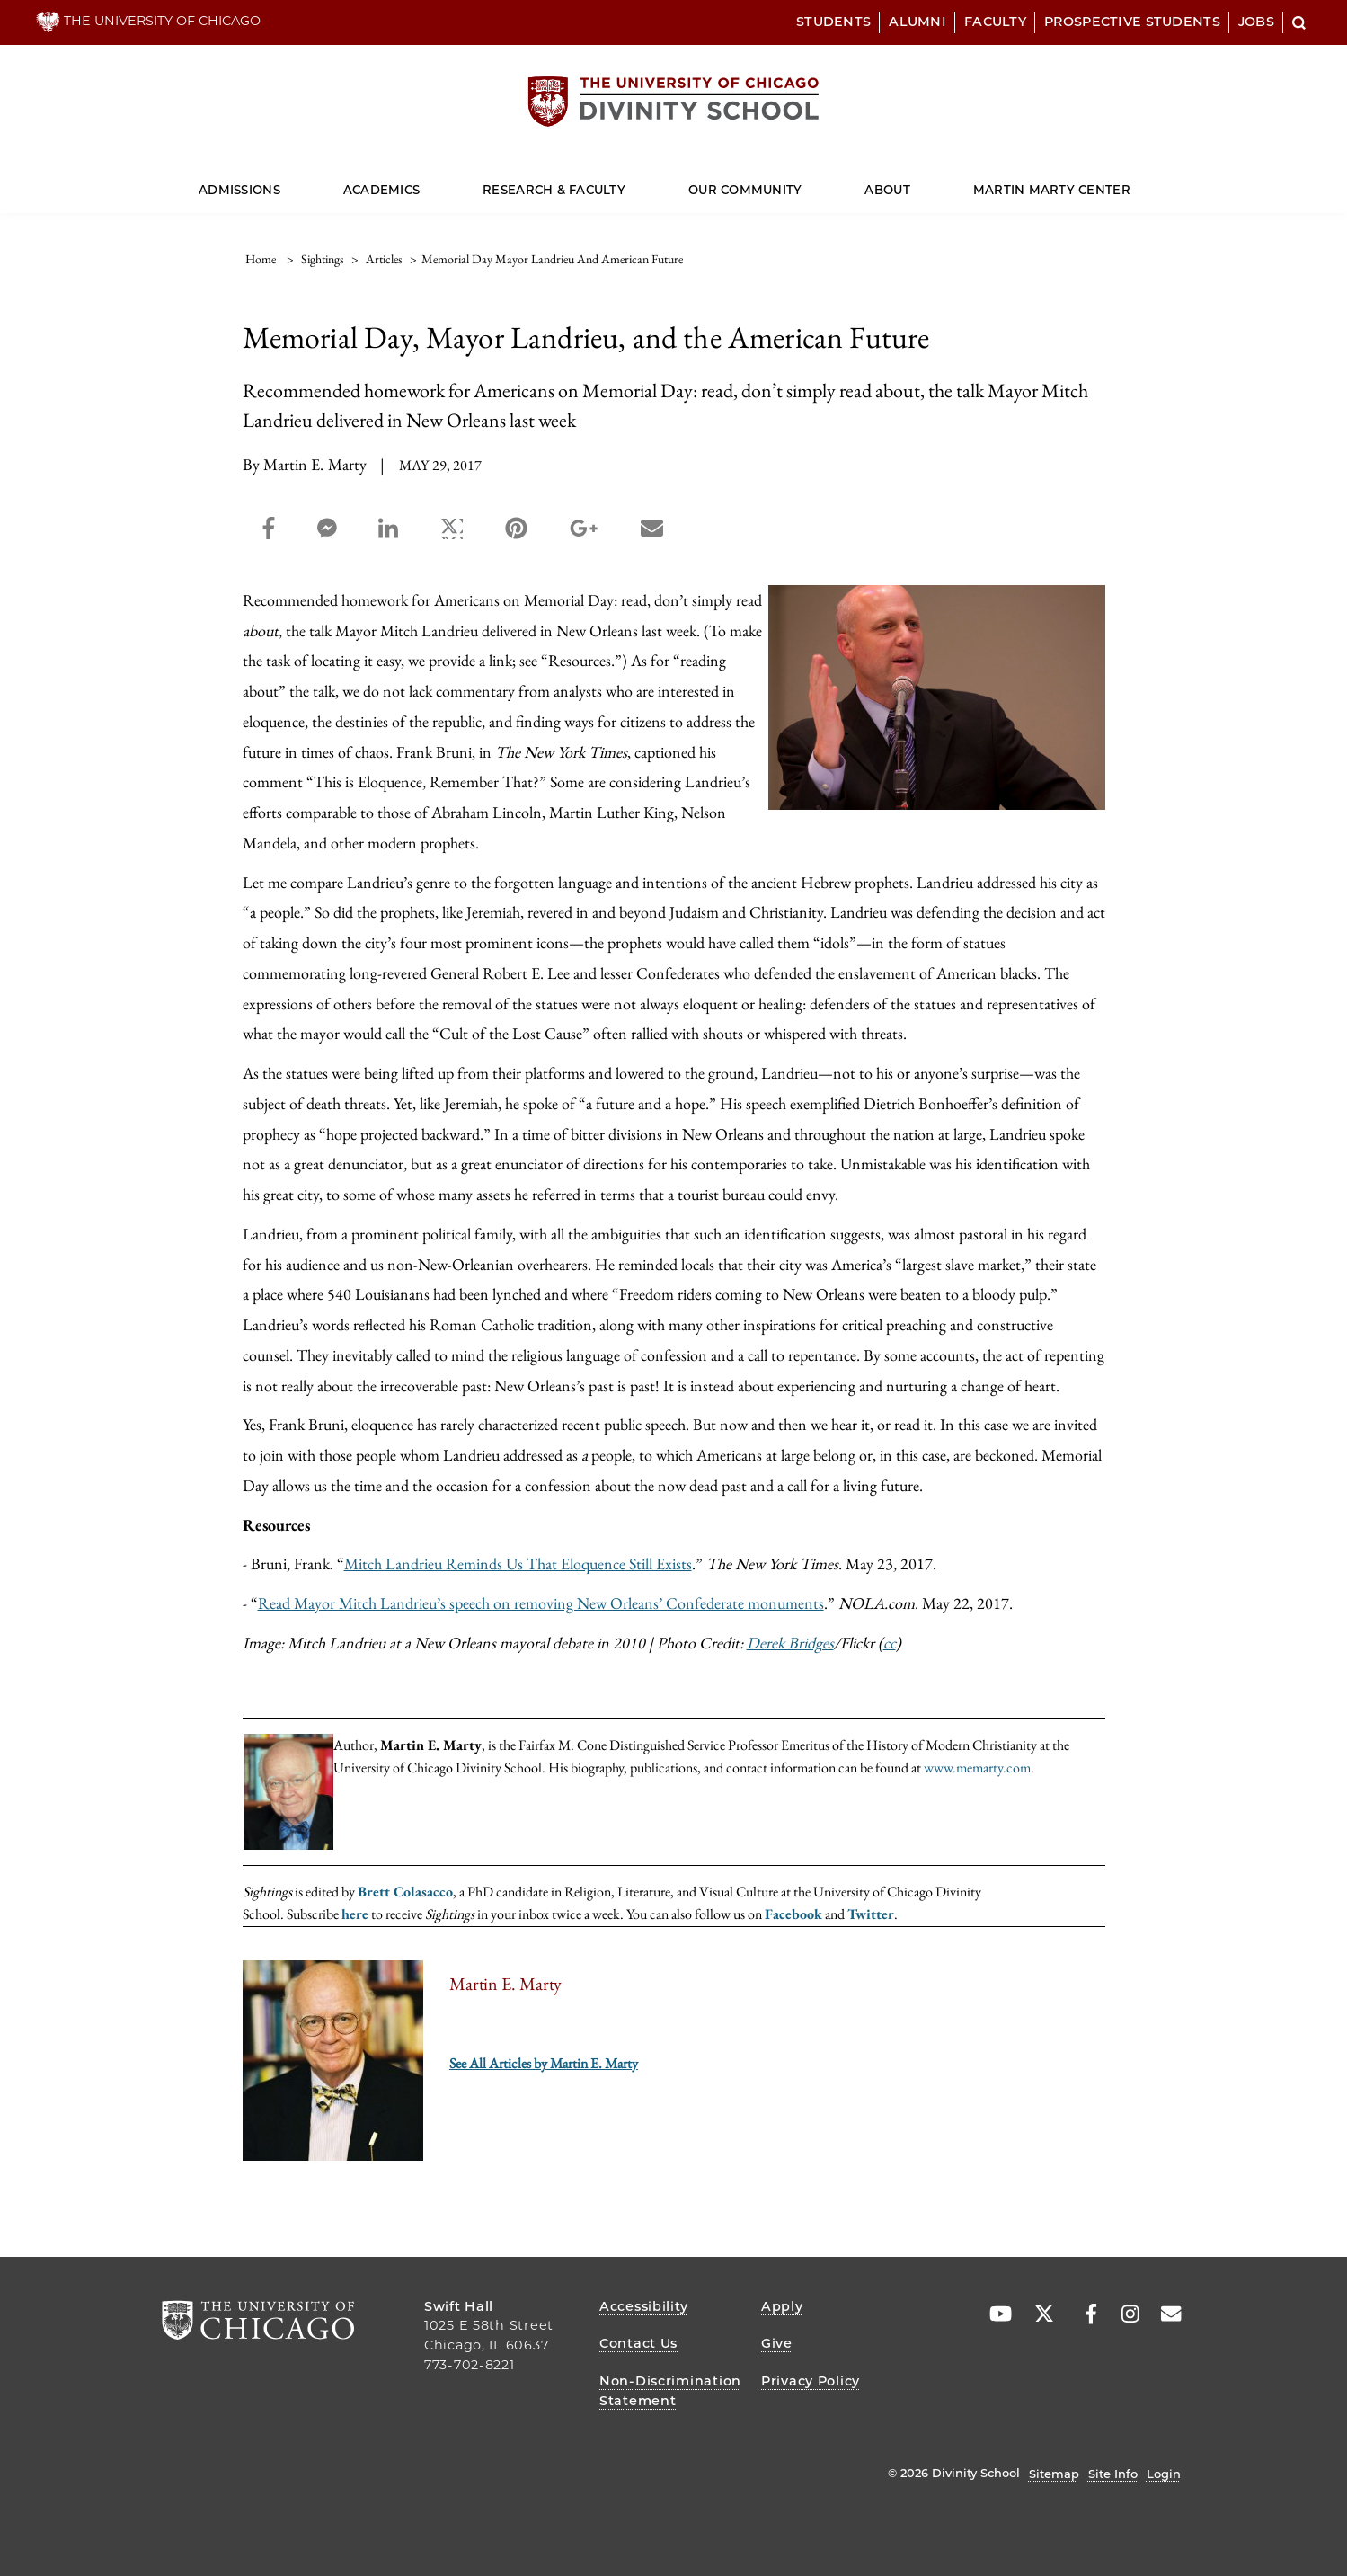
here (354, 1914)
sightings (322, 259)
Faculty (995, 21)
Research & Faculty (554, 189)
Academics (381, 189)
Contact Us (638, 2343)
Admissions (239, 189)
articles (384, 259)
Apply (782, 2306)
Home (260, 259)
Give (777, 2343)
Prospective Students (1132, 21)
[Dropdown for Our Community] (802, 182)
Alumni (917, 21)
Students (833, 21)
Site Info (1113, 2473)
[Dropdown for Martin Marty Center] (1131, 182)
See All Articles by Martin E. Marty (543, 2063)
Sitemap (1054, 2473)
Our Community (745, 189)
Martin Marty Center (1051, 189)
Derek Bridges (790, 1642)
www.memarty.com (977, 1767)
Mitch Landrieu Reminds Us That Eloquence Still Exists (518, 1563)
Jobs (1256, 21)
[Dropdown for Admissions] (281, 182)
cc (889, 1642)
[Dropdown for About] (910, 182)
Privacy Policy (810, 2381)
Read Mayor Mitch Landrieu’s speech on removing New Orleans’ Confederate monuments (541, 1603)
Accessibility (643, 2306)
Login (1164, 2473)
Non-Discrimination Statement (670, 2391)
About (886, 189)
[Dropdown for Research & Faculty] (626, 182)
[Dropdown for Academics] (420, 182)
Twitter (870, 1914)
